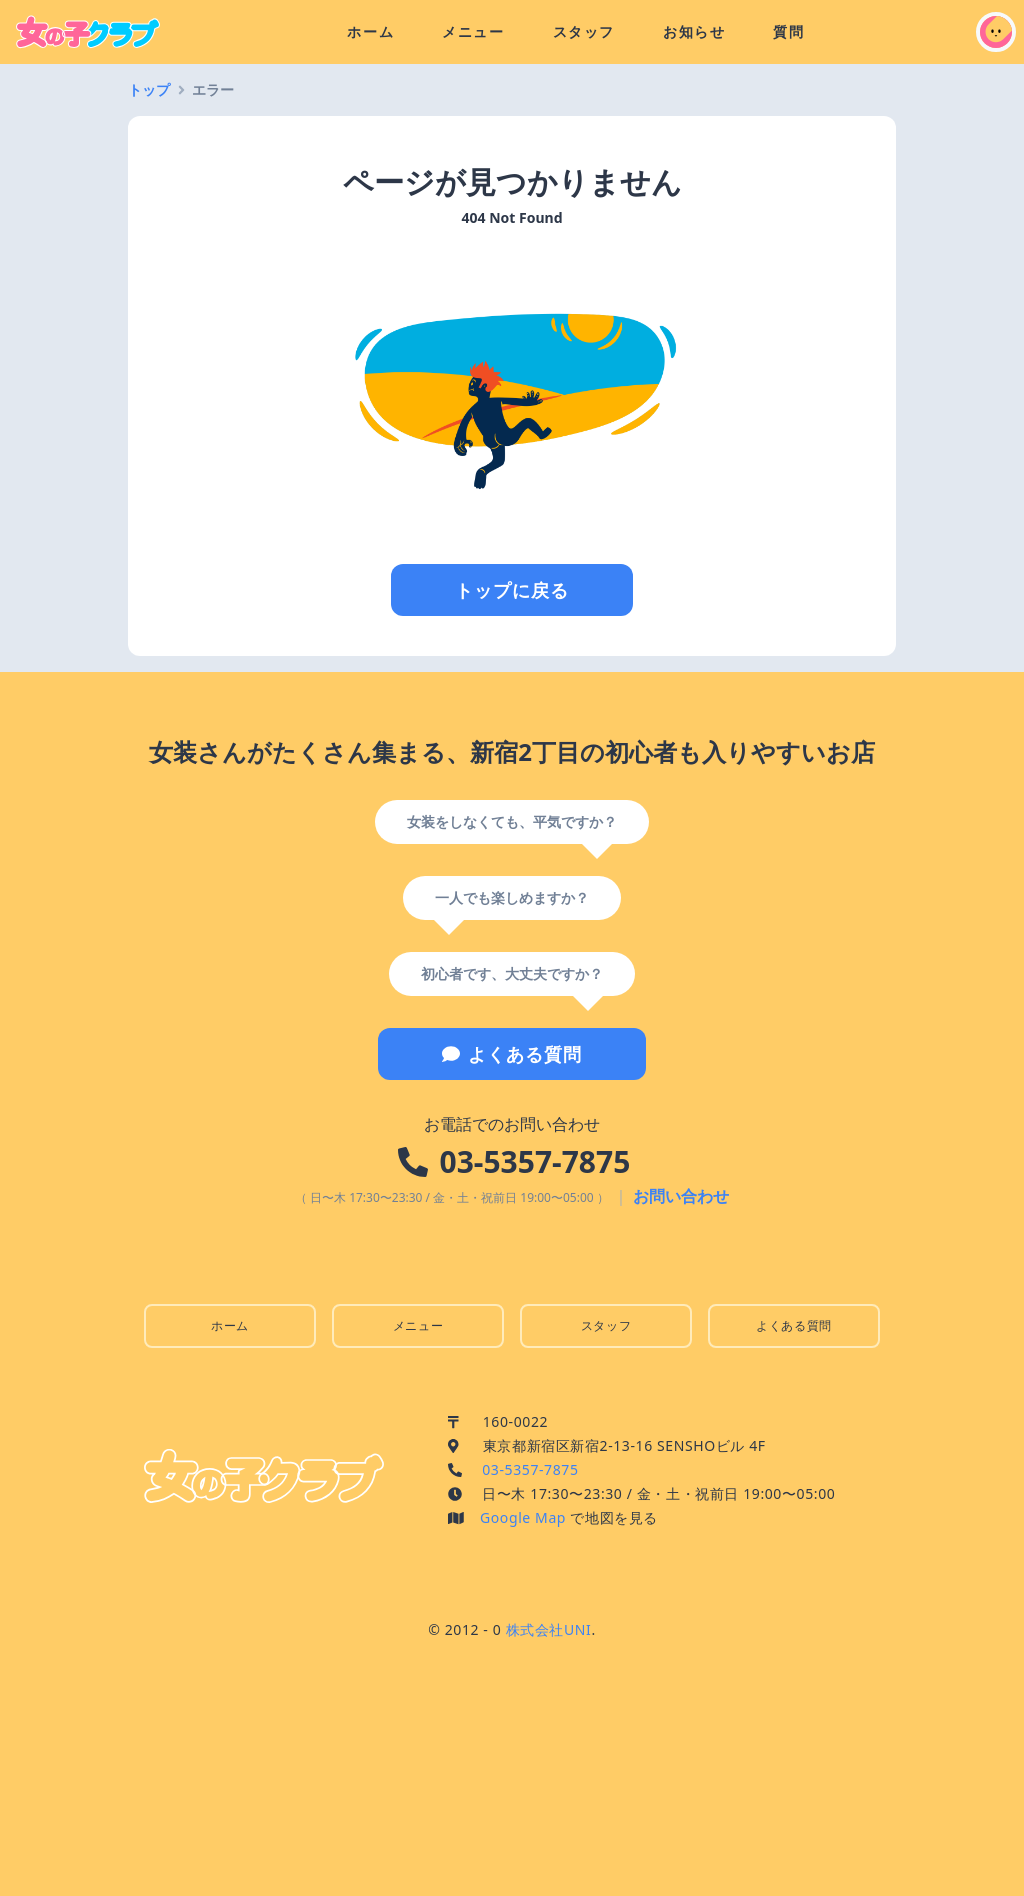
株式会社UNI (549, 1629)
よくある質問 (511, 1054)
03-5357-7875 (535, 1161)
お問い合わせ (681, 1196)
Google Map (523, 1517)
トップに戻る (511, 590)
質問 (788, 31)
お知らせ (694, 31)
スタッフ (584, 31)
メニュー (473, 31)
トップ (149, 89)
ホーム (370, 31)
